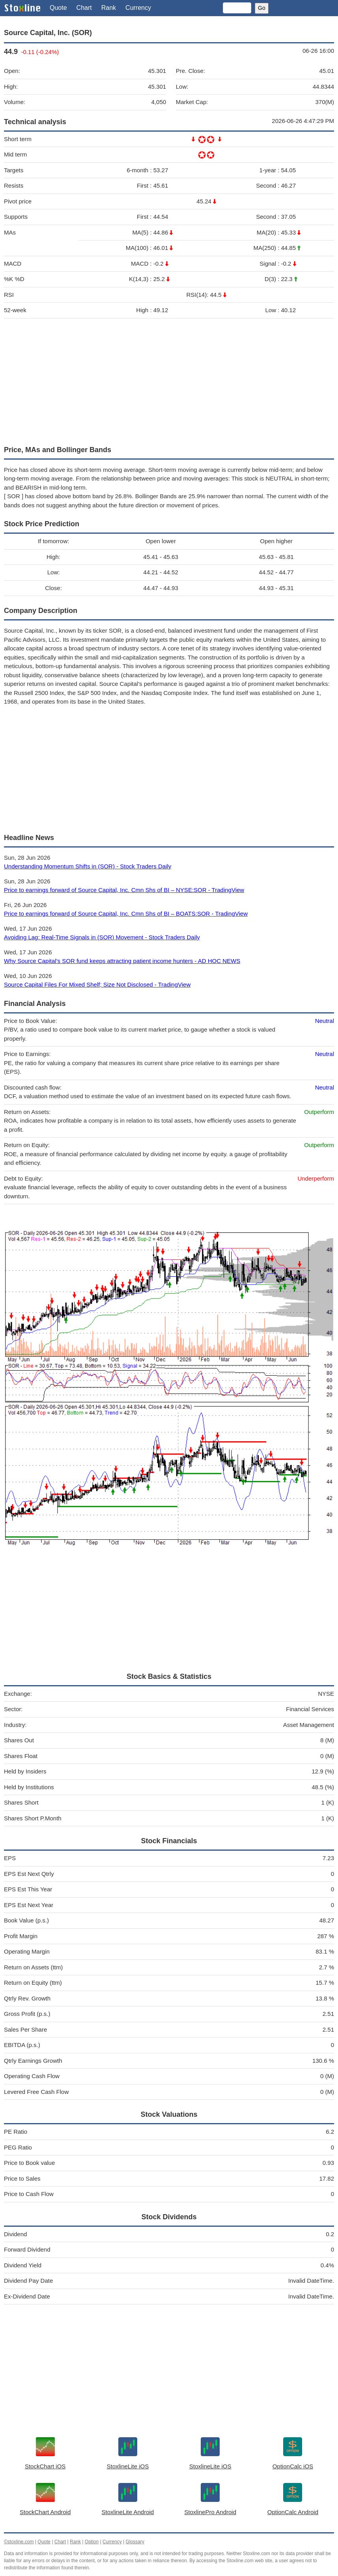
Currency (138, 7)
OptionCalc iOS (293, 2466)
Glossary (134, 2541)
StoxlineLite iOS (128, 2466)
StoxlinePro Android (210, 2512)
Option (92, 2541)
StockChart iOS (45, 2466)
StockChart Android (45, 2512)
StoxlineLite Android (128, 2512)
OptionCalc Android (292, 2512)
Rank (108, 7)
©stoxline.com (19, 2541)
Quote (58, 7)
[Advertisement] (169, 380)
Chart (84, 7)
